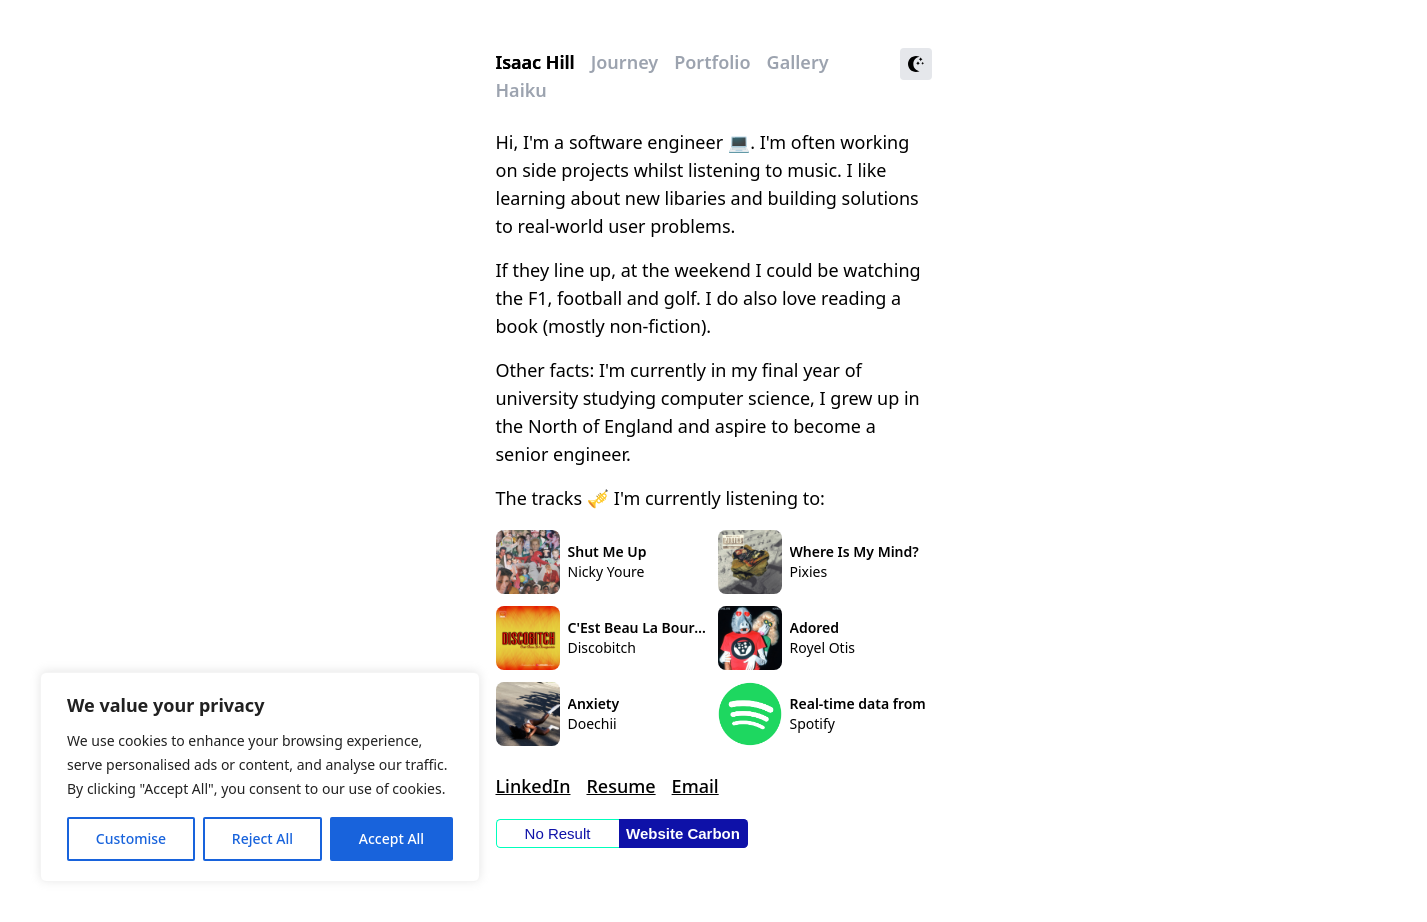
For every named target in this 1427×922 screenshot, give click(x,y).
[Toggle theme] (916, 64)
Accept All (391, 838)
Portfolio (712, 62)
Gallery (798, 62)
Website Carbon (683, 833)
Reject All (262, 838)
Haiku (521, 90)
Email (695, 786)
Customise (131, 838)
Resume (620, 786)
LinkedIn (533, 786)
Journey (624, 62)
